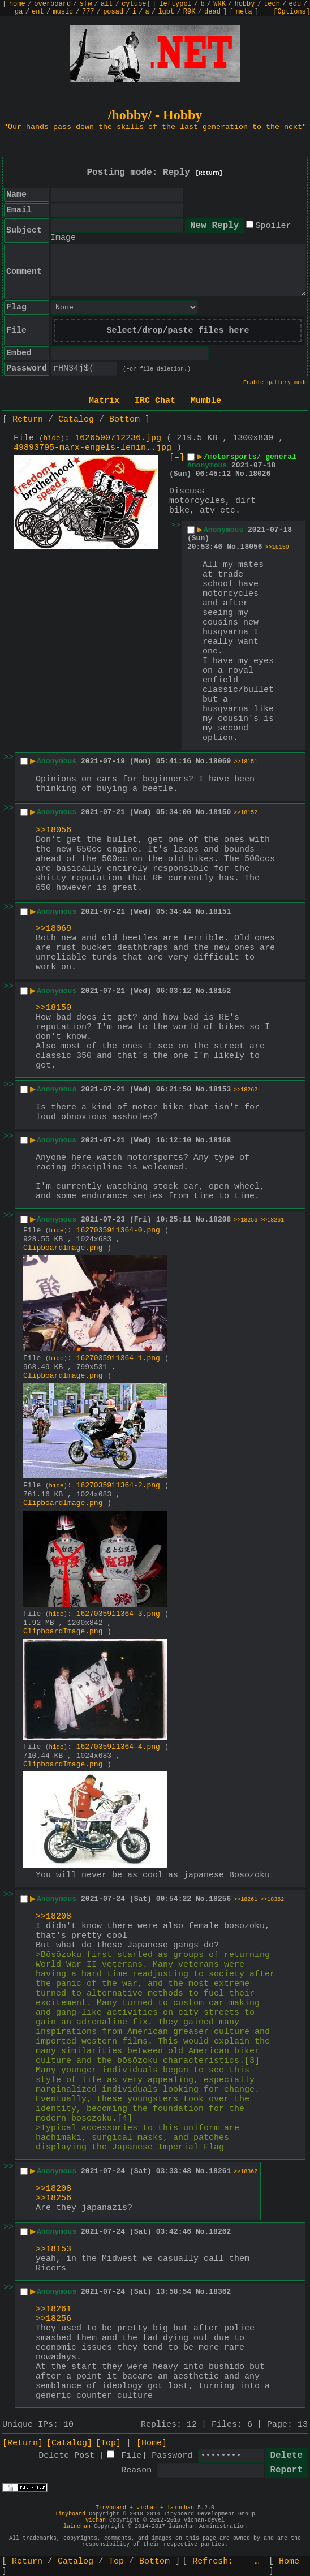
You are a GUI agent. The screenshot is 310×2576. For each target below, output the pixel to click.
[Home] (151, 2443)
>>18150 (277, 547)
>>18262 (245, 1090)
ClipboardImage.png (62, 1248)
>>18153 (53, 2249)
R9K (189, 12)
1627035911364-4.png (118, 1747)
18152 (220, 991)
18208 (220, 1219)
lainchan (180, 2508)
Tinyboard (111, 2508)
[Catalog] (69, 2443)
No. (241, 474)
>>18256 (245, 1220)
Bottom (124, 419)
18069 (220, 761)
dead (212, 12)
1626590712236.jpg (118, 438)
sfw (86, 4)
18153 (220, 1089)
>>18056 (53, 830)
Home (289, 2561)
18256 (220, 1899)
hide (52, 438)
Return (27, 419)
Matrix (104, 401)
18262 (220, 2231)
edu (295, 4)
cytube (134, 4)
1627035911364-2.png (118, 1485)
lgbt (166, 12)
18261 (220, 2171)
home (17, 4)
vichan (146, 2508)
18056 (251, 547)
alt (107, 4)
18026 (259, 474)
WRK (219, 4)
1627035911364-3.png (118, 1614)
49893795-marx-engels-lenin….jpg (92, 448)
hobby (244, 4)
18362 (220, 2291)
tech (272, 4)
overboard (52, 4)
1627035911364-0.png (118, 1230)
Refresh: (226, 2561)
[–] (176, 457)
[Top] (108, 2443)
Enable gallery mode (275, 383)
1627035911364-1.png (118, 1358)
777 (88, 12)
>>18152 (245, 813)
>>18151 (245, 762)
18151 (220, 912)
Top (116, 2561)
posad (113, 12)
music (63, 12)
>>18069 (53, 929)
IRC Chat (155, 401)
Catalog (76, 419)
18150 (220, 812)
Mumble (206, 401)
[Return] (209, 173)
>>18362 (272, 1899)
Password (172, 2456)
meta (244, 12)
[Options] (291, 12)
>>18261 (272, 1220)
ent (38, 12)
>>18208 (53, 1916)
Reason (136, 2470)
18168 (220, 1140)
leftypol (175, 4)
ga (19, 12)
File (131, 2456)
